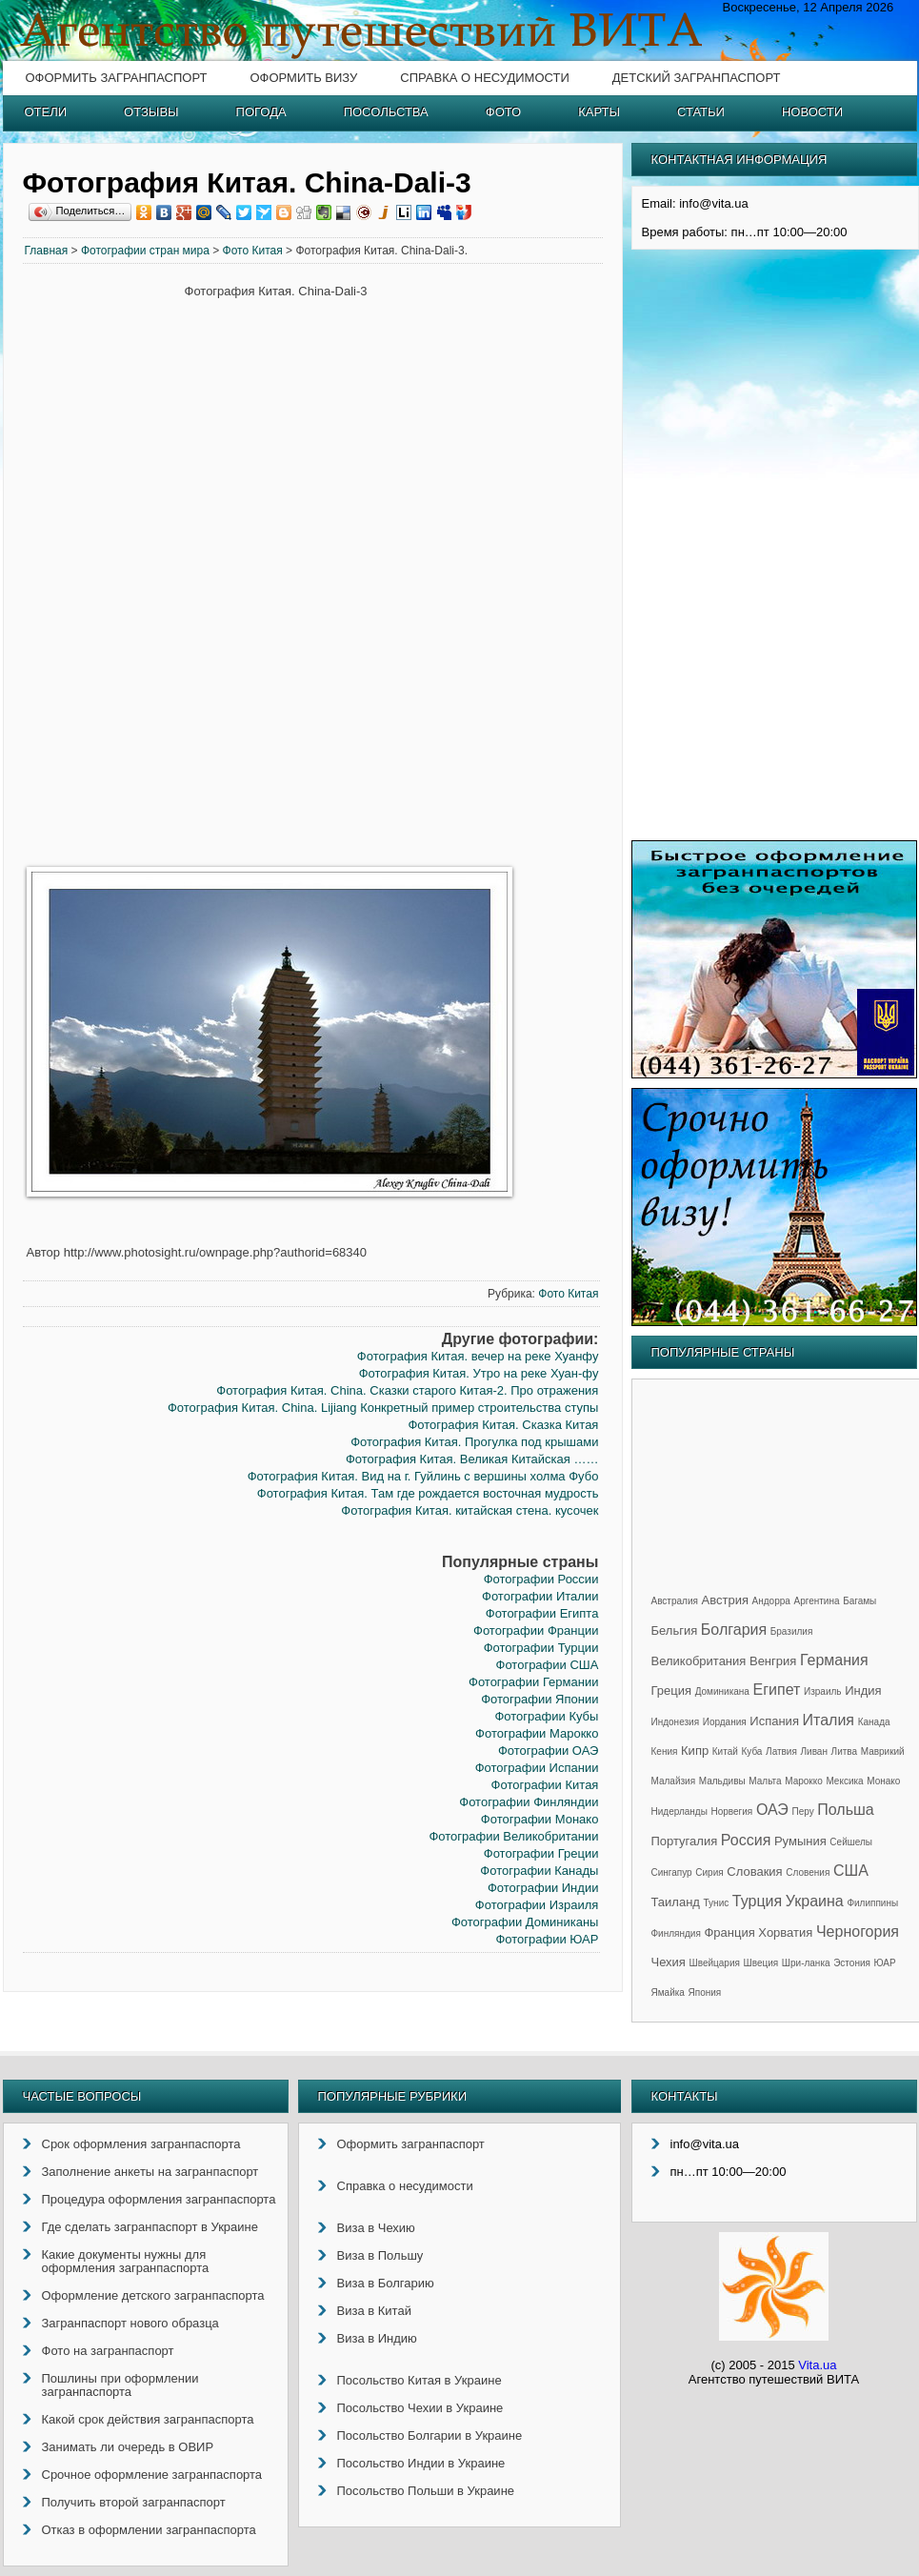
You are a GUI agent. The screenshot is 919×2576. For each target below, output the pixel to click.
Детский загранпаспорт (696, 77)
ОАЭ (772, 1809)
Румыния (800, 1841)
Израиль (823, 1691)
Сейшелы (850, 1842)
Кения (664, 1751)
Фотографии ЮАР (546, 1939)
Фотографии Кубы (546, 1716)
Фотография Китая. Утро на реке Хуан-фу (479, 1373)
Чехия (668, 1962)
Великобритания (699, 1661)
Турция (757, 1901)
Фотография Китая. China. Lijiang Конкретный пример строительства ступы (383, 1407)
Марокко (804, 1781)
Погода (261, 112)
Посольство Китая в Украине (419, 2380)
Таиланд (675, 1902)
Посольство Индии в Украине (421, 2463)
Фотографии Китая (545, 1785)
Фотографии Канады (539, 1870)
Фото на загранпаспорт (108, 2351)
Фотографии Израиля (537, 1905)
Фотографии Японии (539, 1699)
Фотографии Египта (542, 1613)
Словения (807, 1872)
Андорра (771, 1601)
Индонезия (675, 1722)
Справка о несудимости (484, 77)
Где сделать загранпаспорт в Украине (150, 2227)
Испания (774, 1721)
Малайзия (673, 1781)
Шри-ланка (806, 1963)
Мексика (844, 1781)
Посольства (386, 112)
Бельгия (674, 1630)
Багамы (859, 1601)
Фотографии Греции (541, 1853)
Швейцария (714, 1963)
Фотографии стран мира (145, 250)
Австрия (725, 1600)
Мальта (765, 1781)
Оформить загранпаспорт (117, 77)
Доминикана (722, 1691)
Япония (705, 1992)
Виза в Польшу (380, 2255)
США (851, 1870)
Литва (844, 1751)
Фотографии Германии (533, 1682)
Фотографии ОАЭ (548, 1750)
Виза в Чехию (376, 2228)
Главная (47, 250)
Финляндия (676, 1933)
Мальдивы (722, 1781)
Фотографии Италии (540, 1596)
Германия (834, 1660)
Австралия (674, 1601)
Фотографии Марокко (536, 1733)
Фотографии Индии (543, 1888)
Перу (802, 1811)
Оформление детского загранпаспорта (153, 2295)
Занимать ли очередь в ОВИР (128, 2447)
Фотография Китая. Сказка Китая (503, 1425)
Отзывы (151, 112)
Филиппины (872, 1903)
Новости (812, 112)
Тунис (716, 1903)
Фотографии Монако (540, 1819)
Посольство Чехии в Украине (420, 2408)
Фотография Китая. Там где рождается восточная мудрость (428, 1493)
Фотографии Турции (541, 1647)
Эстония (851, 1963)
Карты (599, 112)
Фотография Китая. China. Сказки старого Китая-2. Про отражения (407, 1390)
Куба (751, 1751)
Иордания (725, 1722)
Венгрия (772, 1661)
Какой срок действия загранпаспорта (148, 2419)
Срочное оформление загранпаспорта (152, 2474)
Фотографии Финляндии (528, 1802)
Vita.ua (817, 2365)
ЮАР (885, 1963)
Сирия (709, 1872)
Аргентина (817, 1601)
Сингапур (671, 1872)
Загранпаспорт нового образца (130, 2323)
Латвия (781, 1751)
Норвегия (732, 1811)
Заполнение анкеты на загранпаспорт (150, 2171)
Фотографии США (547, 1665)
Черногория (857, 1931)
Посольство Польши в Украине (426, 2491)
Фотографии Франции (535, 1630)
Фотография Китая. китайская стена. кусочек (469, 1510)
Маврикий (883, 1751)
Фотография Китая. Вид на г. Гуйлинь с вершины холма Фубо (423, 1476)
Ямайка (668, 1992)
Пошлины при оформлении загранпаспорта (120, 2385)
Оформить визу (303, 77)
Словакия (754, 1871)
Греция (671, 1690)
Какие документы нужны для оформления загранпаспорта (126, 2261)
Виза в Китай (374, 2311)
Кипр (695, 1750)
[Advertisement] (104, 573)
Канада (874, 1722)
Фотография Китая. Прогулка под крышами (474, 1442)
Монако (883, 1781)
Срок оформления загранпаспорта (141, 2144)
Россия (745, 1840)
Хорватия (785, 1932)
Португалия (684, 1841)
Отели (46, 112)
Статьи (701, 112)
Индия (863, 1690)
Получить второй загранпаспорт (134, 2502)
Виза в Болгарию (385, 2283)
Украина (815, 1901)
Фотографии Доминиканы (524, 1922)
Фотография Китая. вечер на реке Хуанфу (478, 1356)
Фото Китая (253, 250)
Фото (503, 112)
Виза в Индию (377, 2338)
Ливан (814, 1751)
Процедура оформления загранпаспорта (159, 2199)
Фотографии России (541, 1579)
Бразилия (791, 1631)
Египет (777, 1689)
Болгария (734, 1629)
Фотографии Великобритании (513, 1836)
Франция (729, 1932)
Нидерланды (679, 1811)
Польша (845, 1809)
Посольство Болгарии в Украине (430, 2435)
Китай (725, 1751)
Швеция (761, 1963)
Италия (828, 1720)
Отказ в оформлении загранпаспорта (149, 2530)
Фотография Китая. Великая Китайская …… (472, 1459)
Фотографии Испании (537, 1768)
